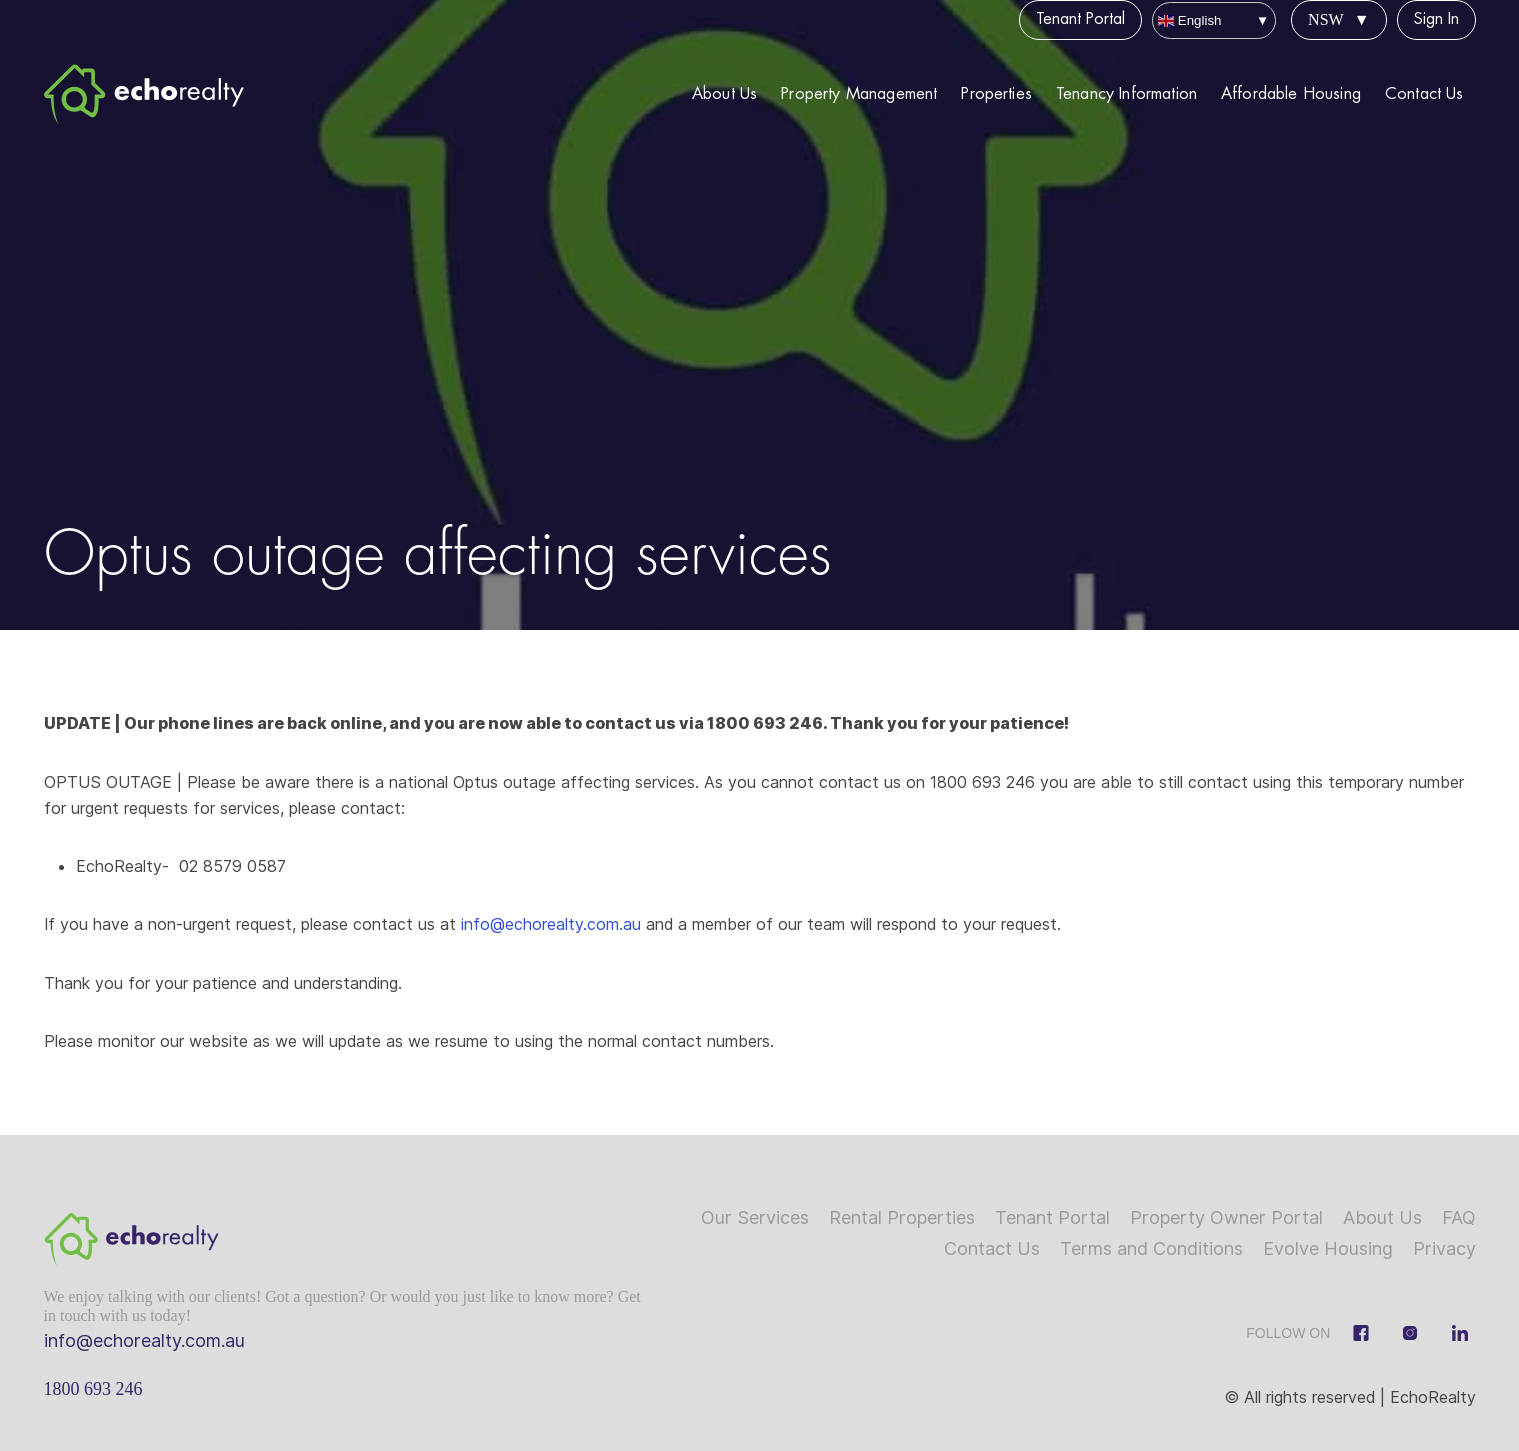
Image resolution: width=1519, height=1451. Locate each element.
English (1189, 20)
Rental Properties (902, 1217)
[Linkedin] (1460, 1333)
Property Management (859, 94)
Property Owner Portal (1226, 1217)
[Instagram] (1410, 1333)
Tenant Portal (1080, 19)
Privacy (1444, 1248)
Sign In (1436, 19)
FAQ (1459, 1217)
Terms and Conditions (1151, 1248)
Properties (996, 94)
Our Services (755, 1217)
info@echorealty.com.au (548, 924)
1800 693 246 (93, 1389)
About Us (724, 94)
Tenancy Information (1126, 94)
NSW (1326, 19)
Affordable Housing (1291, 94)
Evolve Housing (1328, 1248)
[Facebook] (1361, 1333)
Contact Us (1424, 94)
